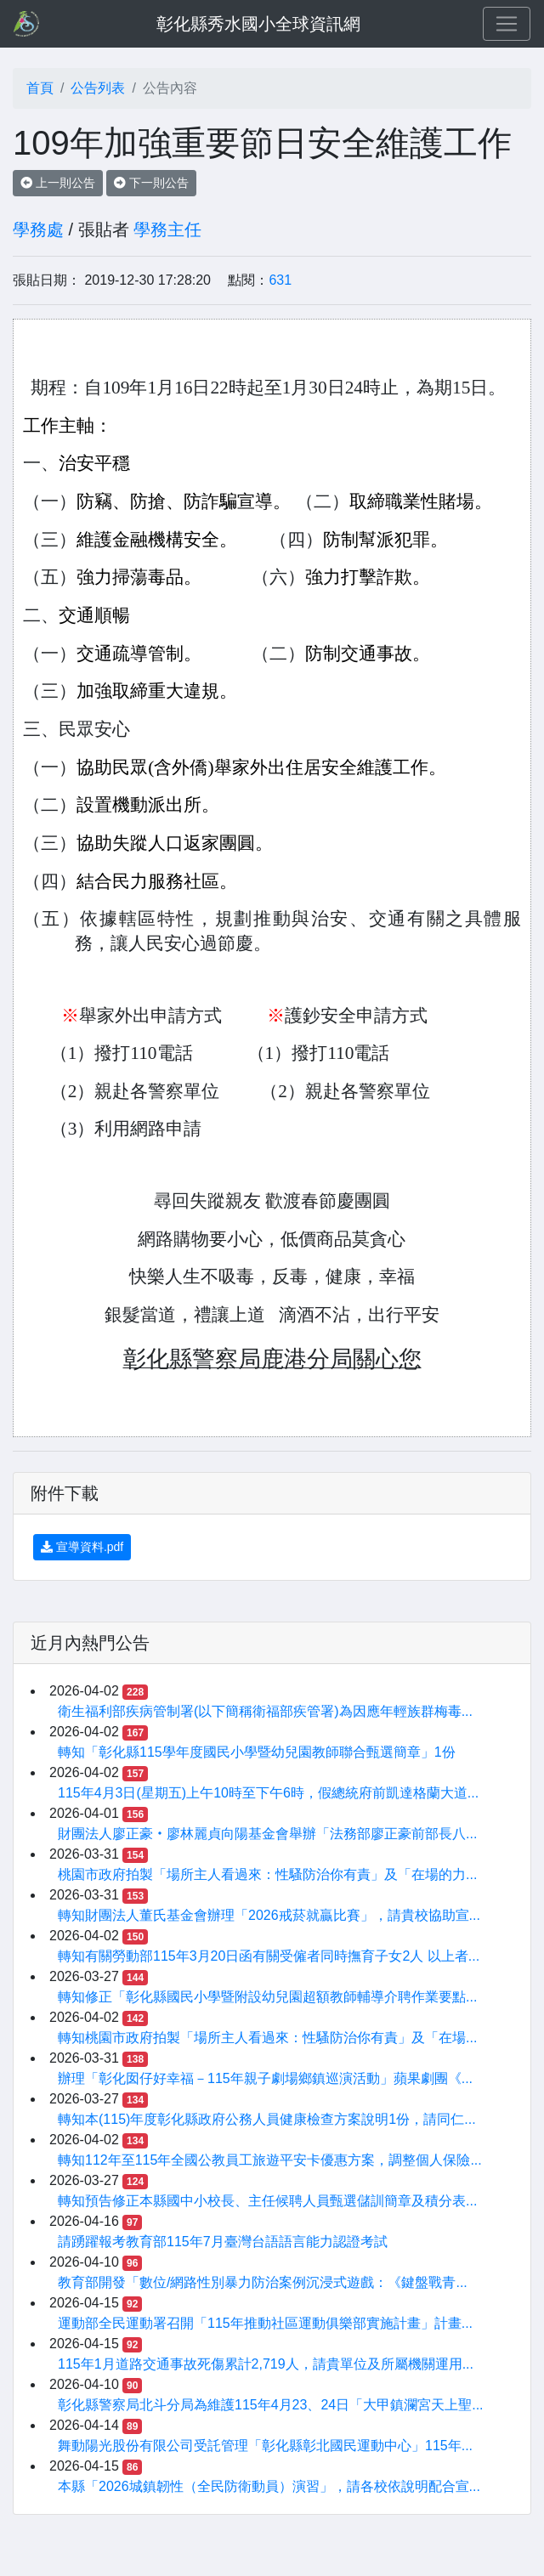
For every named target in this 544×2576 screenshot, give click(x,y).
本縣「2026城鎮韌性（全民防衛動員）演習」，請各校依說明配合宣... (269, 2486)
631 (280, 280)
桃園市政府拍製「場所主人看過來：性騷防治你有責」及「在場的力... (267, 1874)
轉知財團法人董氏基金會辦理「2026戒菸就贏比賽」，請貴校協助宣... (269, 1915)
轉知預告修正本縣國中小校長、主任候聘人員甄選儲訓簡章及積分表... (267, 2201)
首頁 (40, 88)
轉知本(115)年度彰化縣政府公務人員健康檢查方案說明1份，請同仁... (267, 2119)
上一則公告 (57, 183)
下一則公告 (151, 183)
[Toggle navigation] (506, 24)
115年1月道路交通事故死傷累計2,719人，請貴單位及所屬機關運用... (265, 2364)
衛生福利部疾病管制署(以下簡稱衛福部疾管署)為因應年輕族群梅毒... (265, 1711)
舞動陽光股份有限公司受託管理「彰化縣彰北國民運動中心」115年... (265, 2445)
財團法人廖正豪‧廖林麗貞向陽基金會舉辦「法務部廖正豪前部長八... (267, 1833)
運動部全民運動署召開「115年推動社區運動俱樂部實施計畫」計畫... (265, 2323)
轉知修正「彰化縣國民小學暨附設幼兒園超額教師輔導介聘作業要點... (267, 1997)
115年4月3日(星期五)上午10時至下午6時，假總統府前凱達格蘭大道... (268, 1793)
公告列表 (98, 88)
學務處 (38, 229)
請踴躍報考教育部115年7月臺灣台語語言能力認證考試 (223, 2241)
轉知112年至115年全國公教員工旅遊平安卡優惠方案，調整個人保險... (270, 2160)
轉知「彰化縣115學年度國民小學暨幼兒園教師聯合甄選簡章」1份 (257, 1752)
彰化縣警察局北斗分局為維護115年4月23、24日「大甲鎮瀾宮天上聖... (271, 2405)
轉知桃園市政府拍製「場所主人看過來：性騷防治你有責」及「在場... (267, 2037)
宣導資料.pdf (82, 1547)
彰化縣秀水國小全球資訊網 (258, 23)
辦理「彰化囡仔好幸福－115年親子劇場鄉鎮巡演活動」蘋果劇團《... (265, 2078)
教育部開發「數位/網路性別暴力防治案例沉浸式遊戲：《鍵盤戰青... (263, 2282)
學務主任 (167, 229)
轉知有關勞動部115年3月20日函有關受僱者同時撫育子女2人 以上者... (268, 1956)
